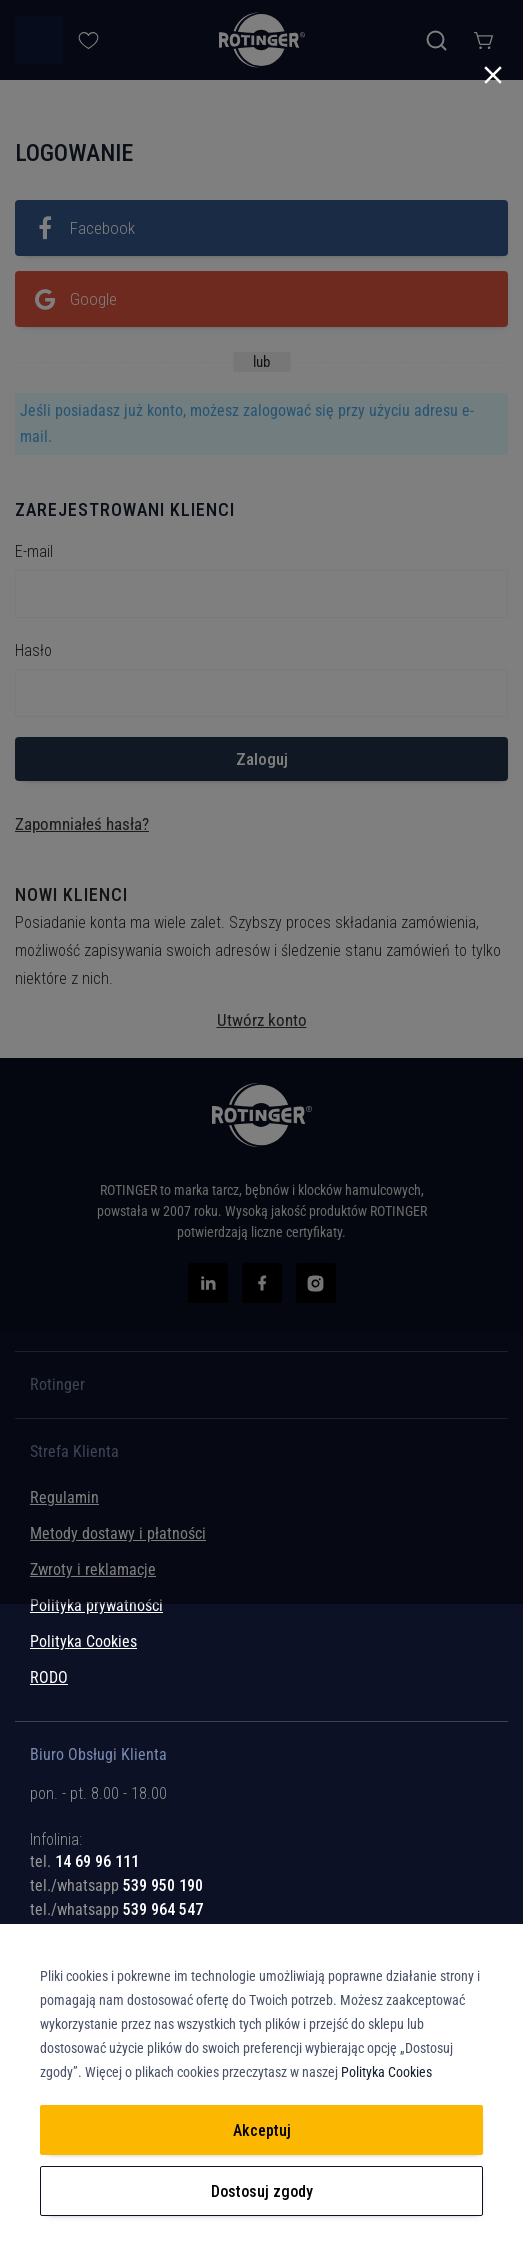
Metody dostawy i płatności (118, 1533)
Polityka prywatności (96, 1605)
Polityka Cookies (83, 1641)
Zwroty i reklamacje (93, 1569)
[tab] (261, 1846)
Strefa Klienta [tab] (74, 1452)
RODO (49, 1677)
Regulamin (64, 1497)
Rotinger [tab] (57, 1385)
